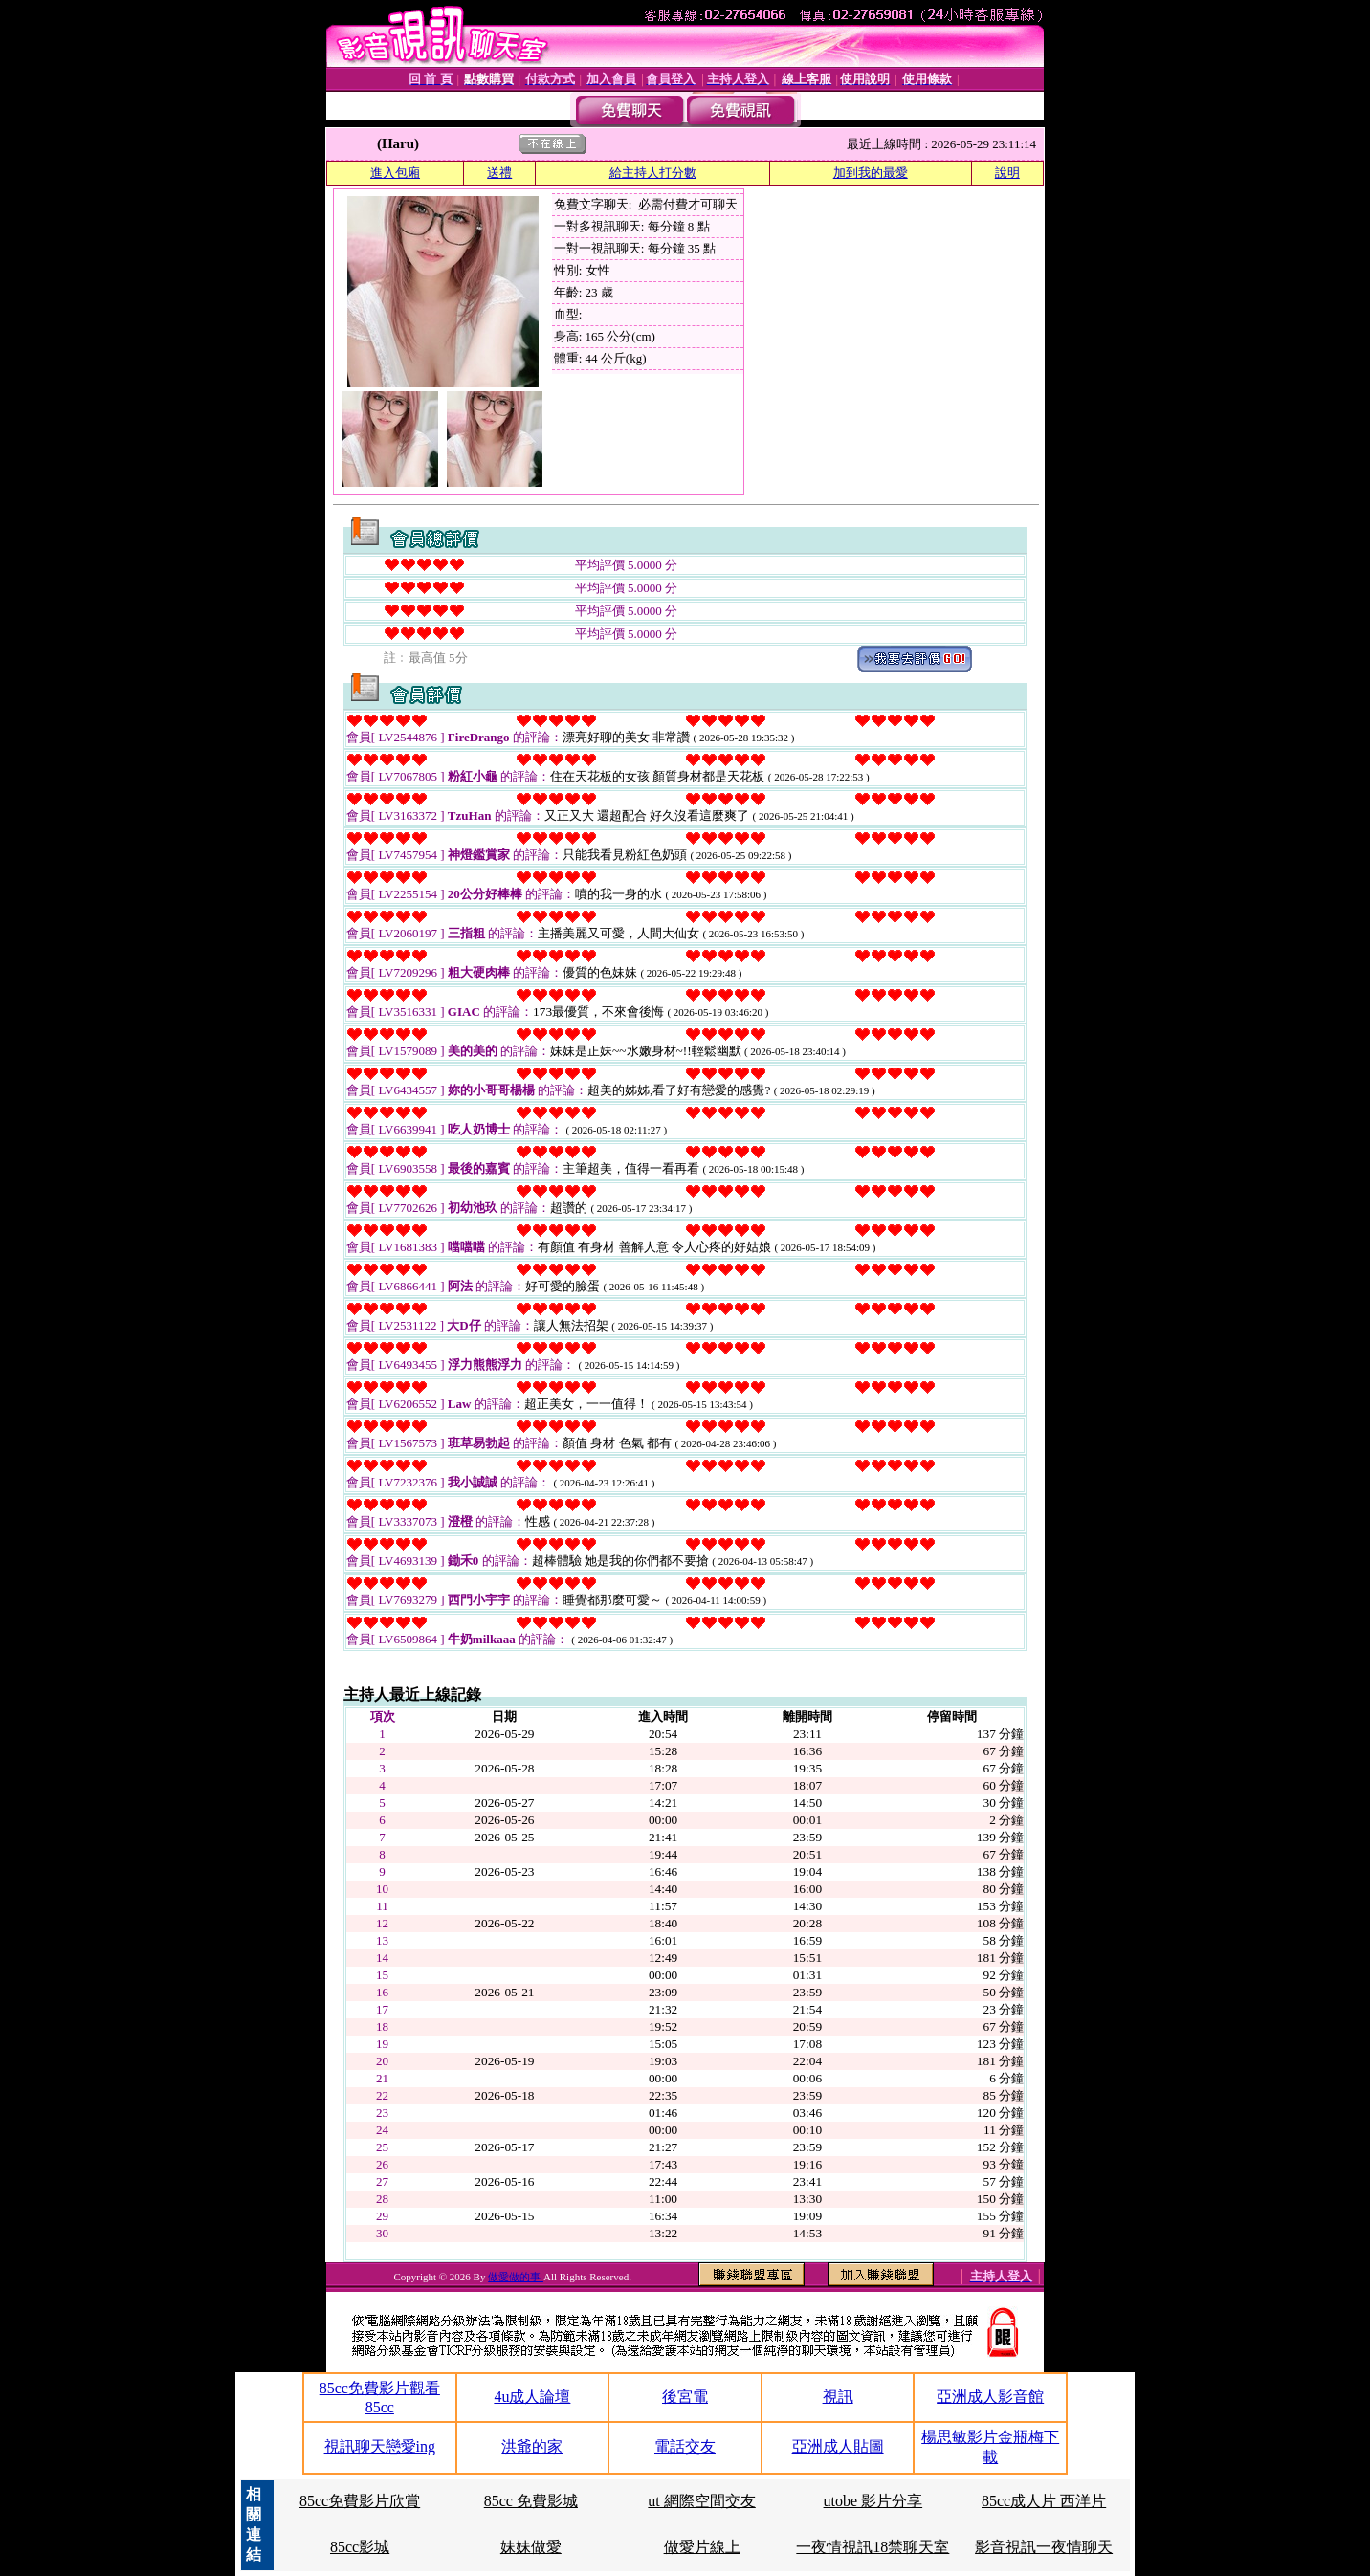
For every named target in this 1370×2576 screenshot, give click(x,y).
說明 (1007, 172)
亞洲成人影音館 (990, 2397)
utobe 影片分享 (873, 2501)
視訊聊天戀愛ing (379, 2446)
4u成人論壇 (532, 2397)
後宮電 (685, 2397)
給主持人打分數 (652, 172)
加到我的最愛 (870, 172)
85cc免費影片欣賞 (359, 2501)
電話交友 (685, 2446)
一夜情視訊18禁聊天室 (872, 2547)
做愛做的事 (515, 2276)
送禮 (499, 172)
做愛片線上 (702, 2547)
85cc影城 (359, 2547)
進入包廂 (395, 172)
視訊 (838, 2397)
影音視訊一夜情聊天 (1044, 2547)
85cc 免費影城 (531, 2501)
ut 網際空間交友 (701, 2501)
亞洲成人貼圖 (838, 2446)
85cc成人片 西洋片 (1044, 2501)
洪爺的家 (532, 2446)
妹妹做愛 (531, 2547)
